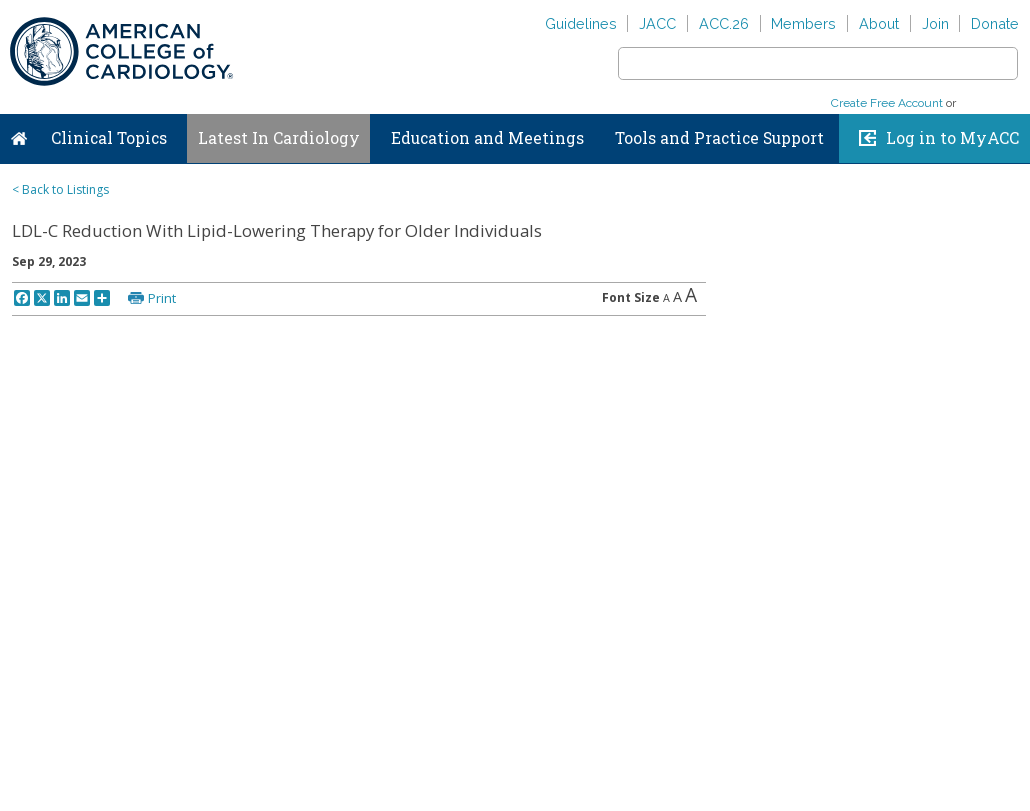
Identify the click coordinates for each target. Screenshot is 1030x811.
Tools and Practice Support (719, 138)
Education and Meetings (487, 138)
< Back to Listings (60, 189)
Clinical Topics (109, 138)
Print (162, 298)
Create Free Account (887, 103)
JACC (657, 23)
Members (803, 23)
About (879, 23)
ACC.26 (724, 23)
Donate (995, 23)
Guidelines (581, 23)
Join (935, 23)
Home (19, 134)
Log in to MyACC (952, 138)
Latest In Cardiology (279, 138)
